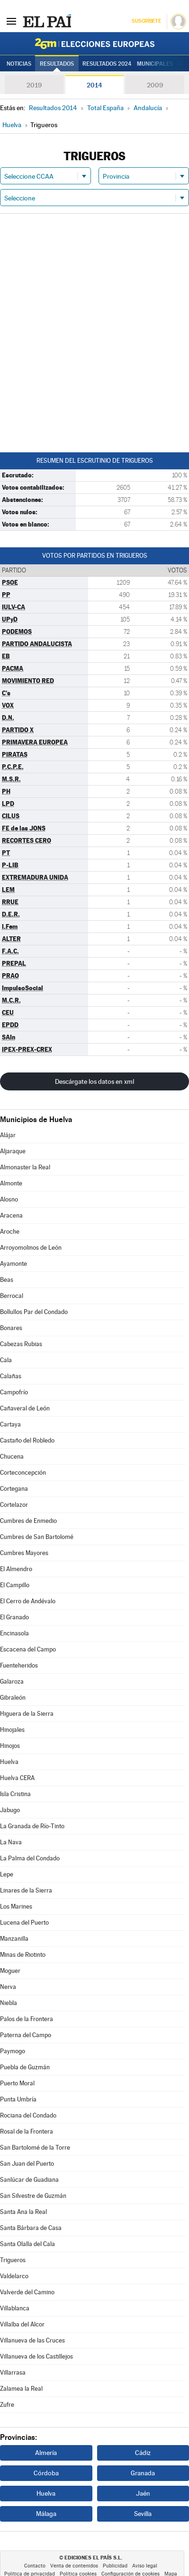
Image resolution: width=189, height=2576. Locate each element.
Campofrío (14, 1392)
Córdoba (46, 2473)
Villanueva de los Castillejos (36, 2356)
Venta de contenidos (74, 2566)
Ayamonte (13, 1263)
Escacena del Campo (28, 1649)
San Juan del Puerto (27, 2163)
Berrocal (11, 1295)
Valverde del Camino (27, 2292)
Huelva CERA (17, 1777)
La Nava (11, 1842)
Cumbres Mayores (24, 1552)
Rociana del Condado (28, 2115)
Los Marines (16, 1906)
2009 (155, 85)
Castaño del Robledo (27, 1440)
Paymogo (12, 2051)
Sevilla (143, 2513)
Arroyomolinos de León (31, 1247)
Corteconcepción (23, 1472)
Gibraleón (13, 1697)
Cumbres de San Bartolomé (36, 1536)
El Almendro (16, 1569)
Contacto (34, 2566)
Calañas (10, 1376)
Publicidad (115, 2566)
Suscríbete (146, 21)
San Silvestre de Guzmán (33, 2195)
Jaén (143, 2493)
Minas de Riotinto (22, 1954)
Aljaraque (13, 1151)
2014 (94, 85)
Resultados (57, 64)
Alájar (8, 1135)
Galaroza (12, 1681)
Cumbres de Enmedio (28, 1520)
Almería (46, 2452)
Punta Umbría (18, 2099)
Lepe (6, 1874)
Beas (6, 1279)
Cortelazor (14, 1504)
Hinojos (10, 1745)
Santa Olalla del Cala (27, 2244)
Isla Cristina (15, 1794)
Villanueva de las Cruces (32, 2340)
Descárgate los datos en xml (94, 1081)
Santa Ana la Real (23, 2211)
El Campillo (14, 1585)
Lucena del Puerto (24, 1922)
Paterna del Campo (25, 2035)
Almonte (11, 1183)
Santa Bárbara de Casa (31, 2227)
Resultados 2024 (106, 64)
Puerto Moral (17, 2083)
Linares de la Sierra (26, 1890)
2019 (34, 85)
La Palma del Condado (30, 1858)
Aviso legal (144, 2566)
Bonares (11, 1327)
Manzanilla (14, 1938)
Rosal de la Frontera (26, 2131)
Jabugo (10, 1810)
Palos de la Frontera (26, 2019)
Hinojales (12, 1729)
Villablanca (14, 2308)
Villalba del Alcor (22, 2324)
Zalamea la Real (21, 2388)
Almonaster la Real (25, 1167)
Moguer (10, 1970)
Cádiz (143, 2452)
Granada (143, 2473)
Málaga (46, 2513)
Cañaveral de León (25, 1408)
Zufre (7, 2404)
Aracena (11, 1215)
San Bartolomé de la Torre (35, 2147)
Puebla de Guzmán (25, 2067)
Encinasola (14, 1633)
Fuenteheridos (19, 1665)
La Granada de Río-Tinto (32, 1826)
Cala (6, 1360)
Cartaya (10, 1424)
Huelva (9, 1761)
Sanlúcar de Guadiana (29, 2179)
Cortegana (14, 1488)
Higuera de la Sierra (27, 1713)
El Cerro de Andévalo (27, 1601)
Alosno (9, 1199)
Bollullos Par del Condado (34, 1311)
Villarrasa (13, 2372)
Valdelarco (14, 2276)
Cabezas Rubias (21, 1344)
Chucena (12, 1456)
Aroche (9, 1231)
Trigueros (13, 2260)
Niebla (8, 2002)
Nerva (8, 1986)
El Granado (14, 1617)
